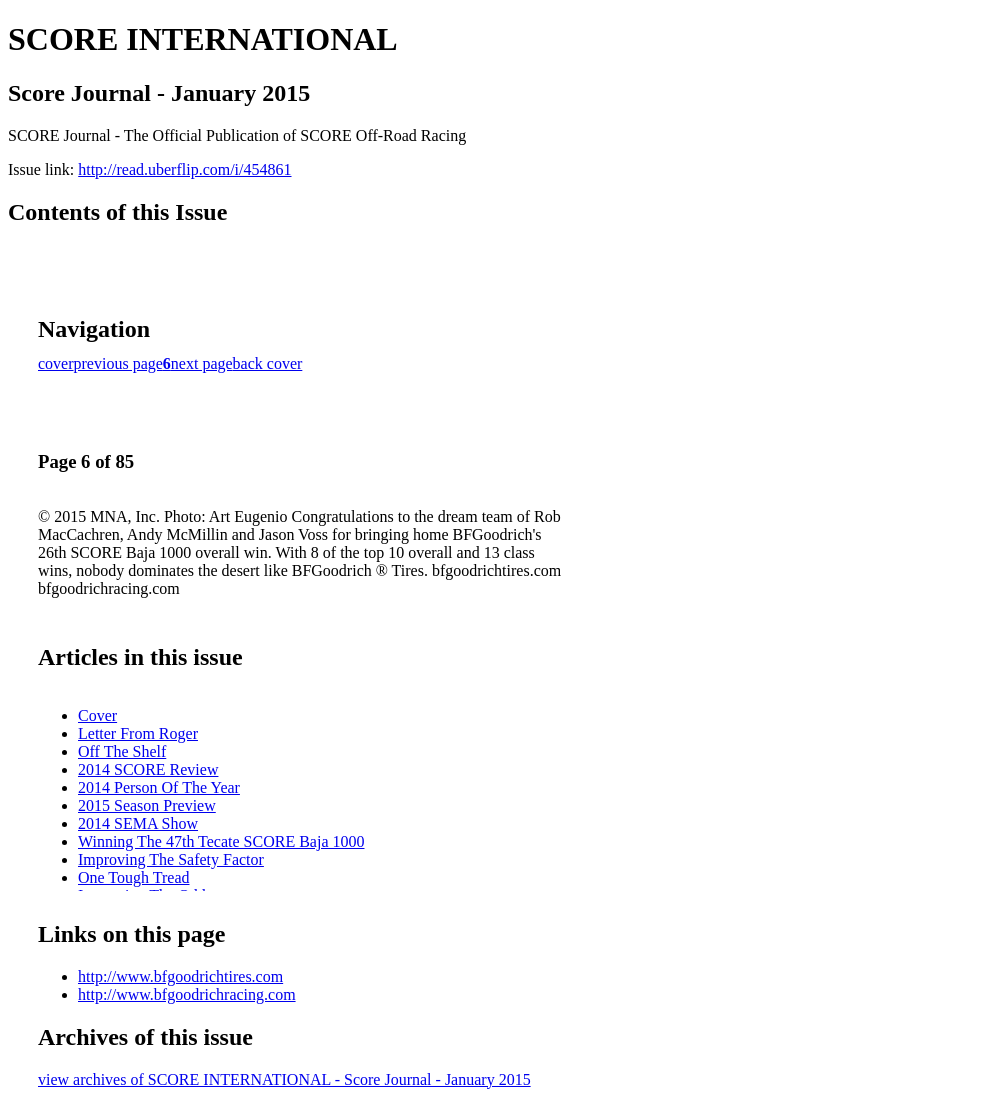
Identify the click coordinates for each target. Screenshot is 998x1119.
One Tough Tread (133, 877)
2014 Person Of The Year (159, 787)
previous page (118, 363)
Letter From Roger (138, 733)
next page (202, 363)
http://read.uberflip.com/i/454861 (184, 169)
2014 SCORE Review (148, 769)
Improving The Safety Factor (171, 859)
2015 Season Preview (147, 805)
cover (56, 363)
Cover (97, 715)
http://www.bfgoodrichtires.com (180, 976)
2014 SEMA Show (138, 823)
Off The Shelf (122, 751)
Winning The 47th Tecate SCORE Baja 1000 (221, 841)
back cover (268, 363)
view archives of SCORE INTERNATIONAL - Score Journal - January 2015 (284, 1079)
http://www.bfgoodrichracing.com (187, 994)
